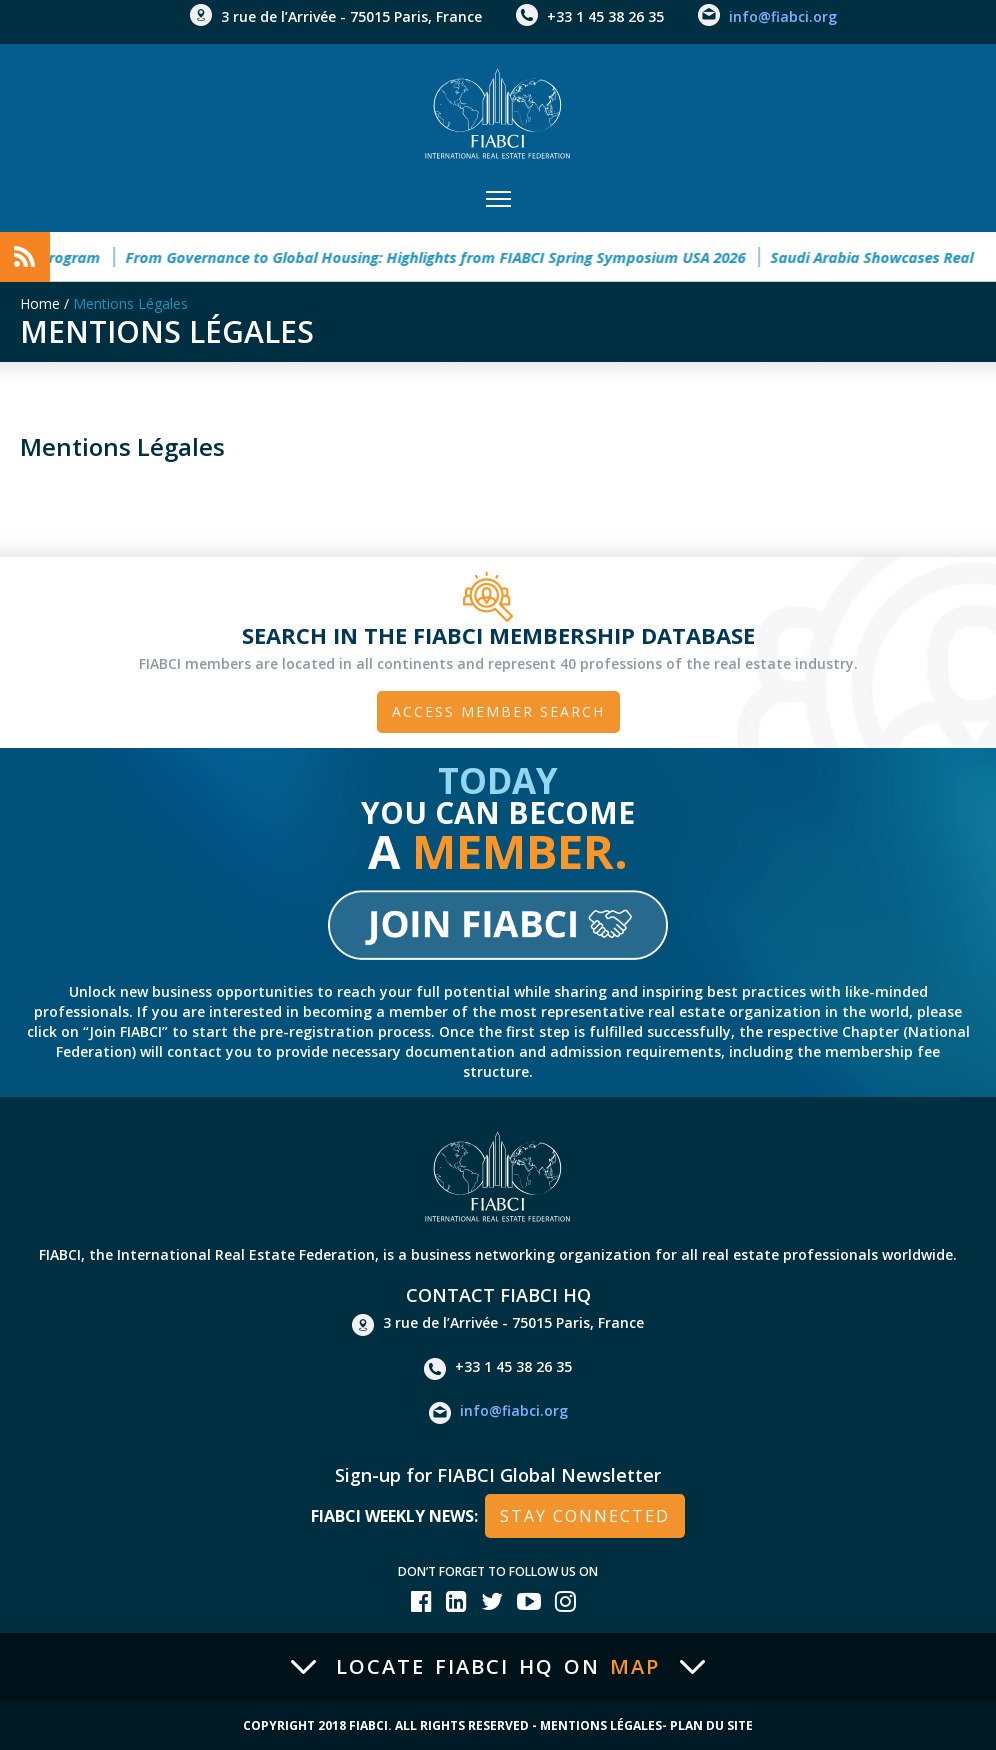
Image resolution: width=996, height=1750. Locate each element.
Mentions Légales (130, 303)
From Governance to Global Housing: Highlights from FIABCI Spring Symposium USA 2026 (447, 257)
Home (40, 303)
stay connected (585, 1516)
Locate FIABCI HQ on (498, 1667)
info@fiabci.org (783, 16)
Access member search (498, 711)
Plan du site (711, 1725)
